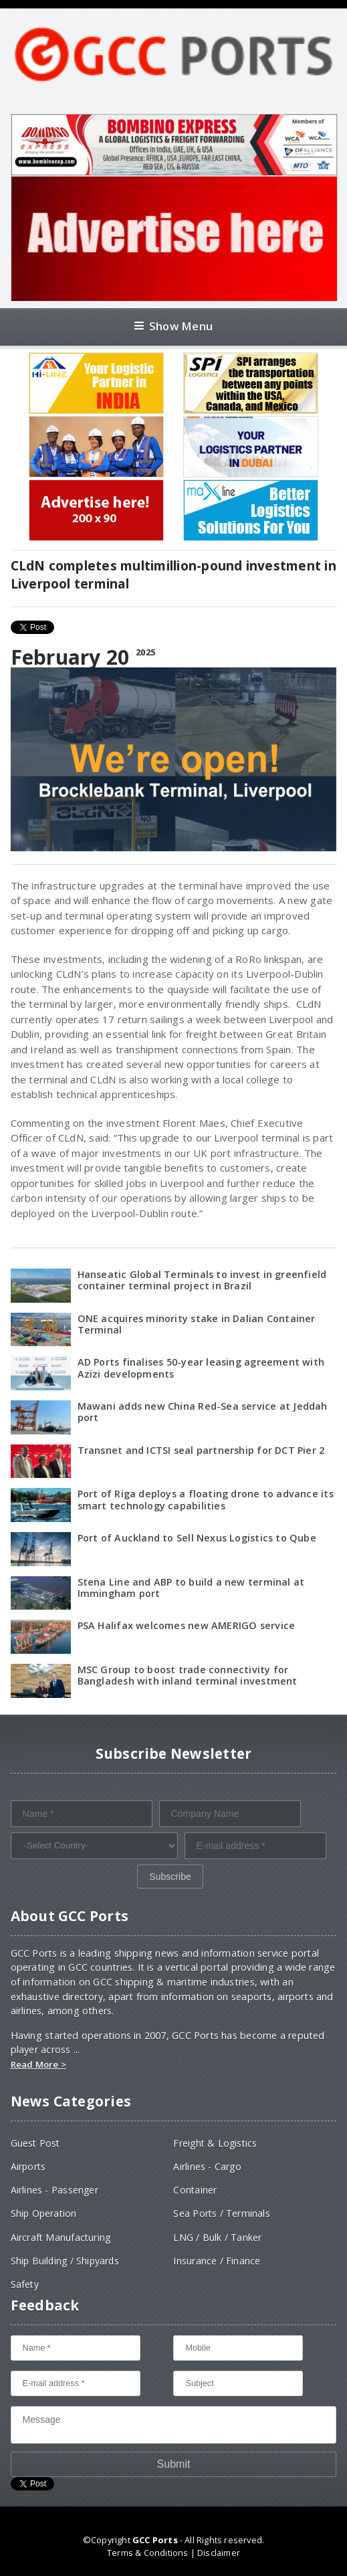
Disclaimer (218, 2553)
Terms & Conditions (147, 2553)
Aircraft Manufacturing (61, 2237)
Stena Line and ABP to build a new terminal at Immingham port (191, 1588)
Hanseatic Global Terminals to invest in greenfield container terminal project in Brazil (202, 1280)
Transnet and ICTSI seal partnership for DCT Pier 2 (201, 1450)
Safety (25, 2284)
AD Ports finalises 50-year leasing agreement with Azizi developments (201, 1368)
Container (195, 2189)
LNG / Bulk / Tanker (217, 2237)
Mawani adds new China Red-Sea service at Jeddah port (203, 1412)
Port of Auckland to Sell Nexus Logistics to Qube (197, 1537)
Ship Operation (44, 2213)
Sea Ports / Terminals (221, 2213)
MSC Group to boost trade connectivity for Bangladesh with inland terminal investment (188, 1675)
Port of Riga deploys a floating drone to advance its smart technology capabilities (206, 1499)
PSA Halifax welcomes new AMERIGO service (187, 1625)
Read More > (38, 2064)
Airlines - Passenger (54, 2189)
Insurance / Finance (216, 2260)
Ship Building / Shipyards (65, 2260)
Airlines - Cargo (207, 2166)
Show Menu (173, 326)
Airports (28, 2166)
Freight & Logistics (215, 2143)
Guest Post (35, 2143)
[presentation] (112, 1890)
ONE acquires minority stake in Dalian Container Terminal (197, 1324)
